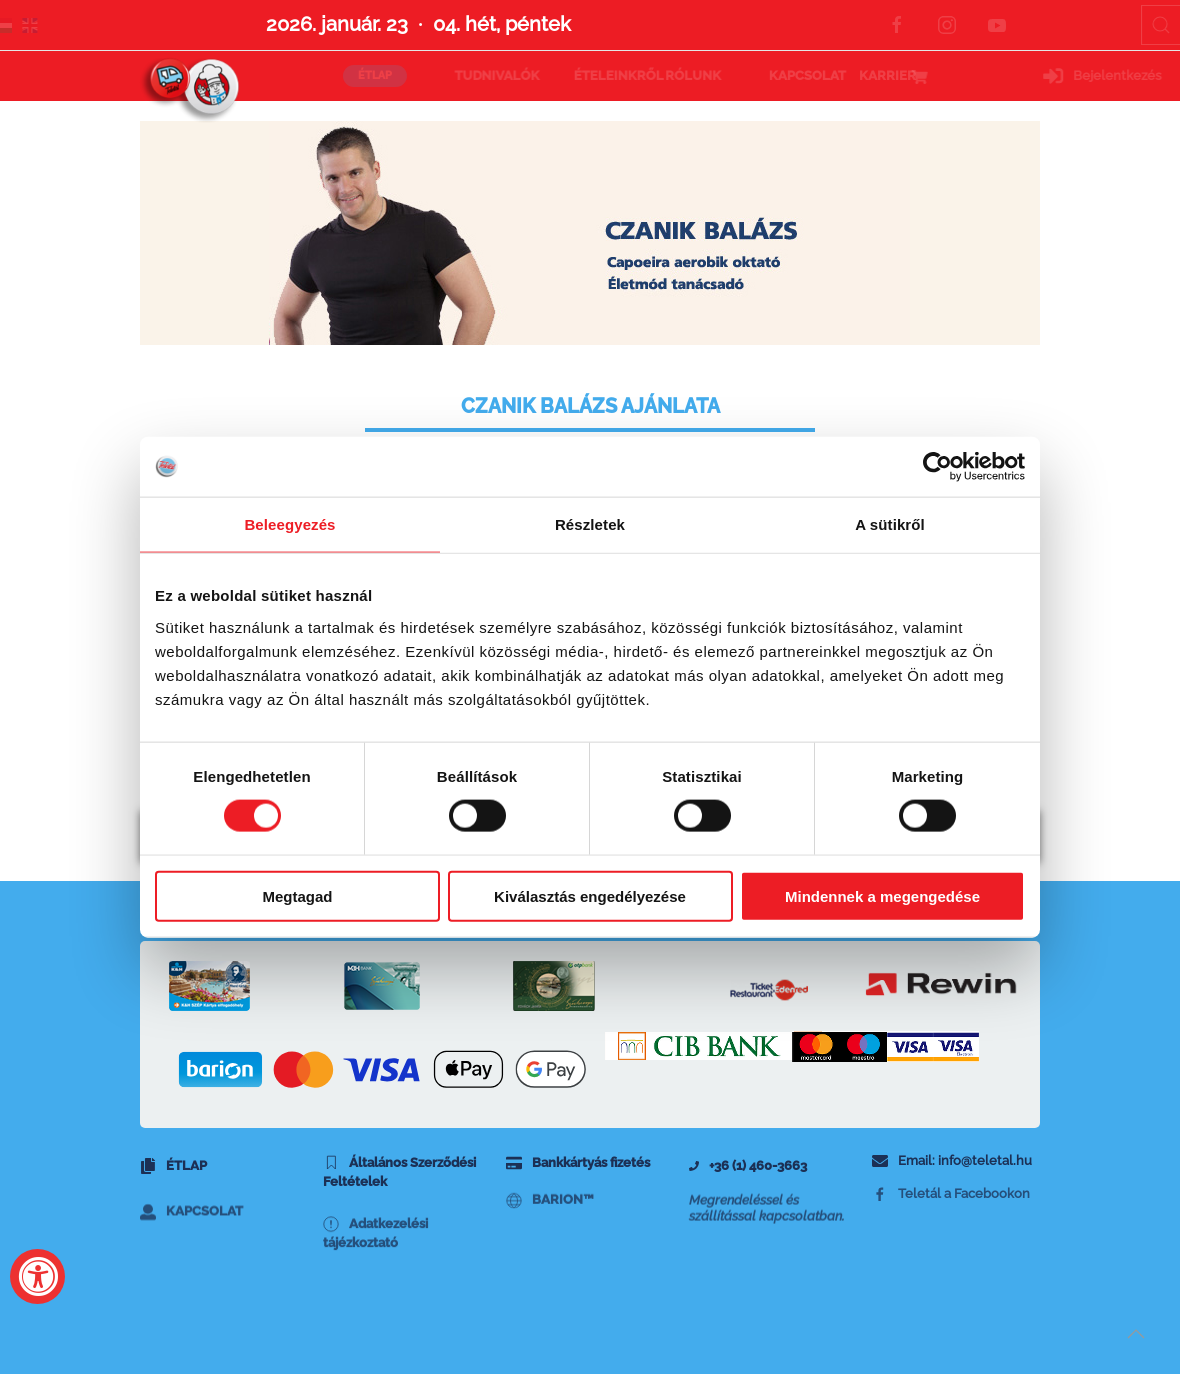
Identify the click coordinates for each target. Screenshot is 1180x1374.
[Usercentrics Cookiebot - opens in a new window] (937, 467)
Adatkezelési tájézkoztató (375, 1267)
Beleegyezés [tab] (289, 524)
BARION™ (550, 1220)
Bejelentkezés (978, 76)
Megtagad (297, 895)
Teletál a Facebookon (951, 1212)
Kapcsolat (191, 1237)
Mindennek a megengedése (882, 895)
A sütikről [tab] (890, 524)
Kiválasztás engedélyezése (590, 895)
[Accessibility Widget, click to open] (37, 1276)
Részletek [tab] (590, 524)
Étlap (173, 1172)
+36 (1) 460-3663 (748, 1171)
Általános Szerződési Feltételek (399, 1181)
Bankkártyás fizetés (578, 1168)
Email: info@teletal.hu (952, 1165)
